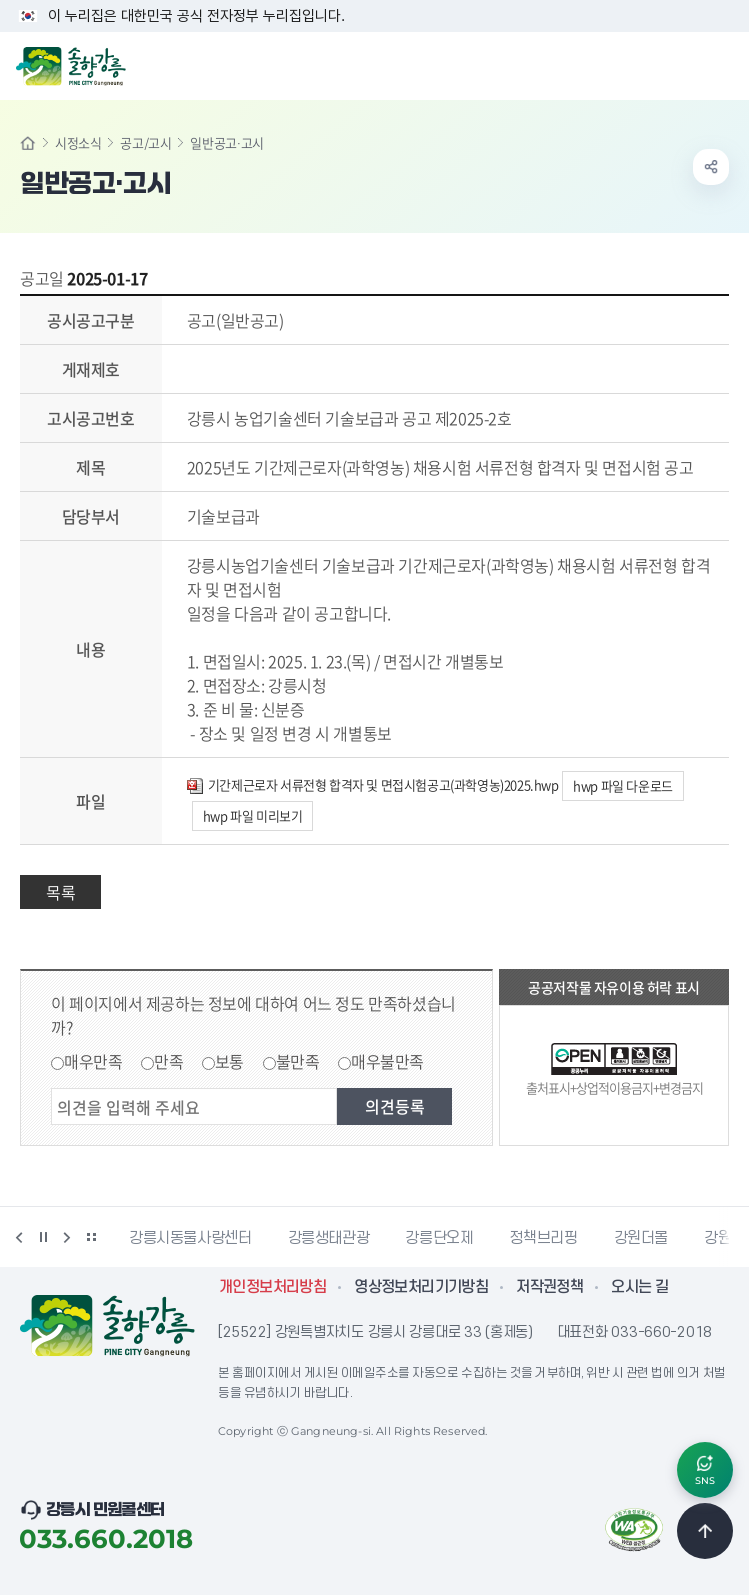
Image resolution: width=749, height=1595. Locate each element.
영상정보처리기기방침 (421, 1287)
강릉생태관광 (329, 1238)
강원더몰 (641, 1238)
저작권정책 (549, 1287)
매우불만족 (387, 1061)
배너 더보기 (91, 1237)
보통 (229, 1061)
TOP (705, 1531)
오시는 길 (639, 1287)
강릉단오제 (439, 1238)
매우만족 (93, 1061)
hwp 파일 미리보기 (253, 815)
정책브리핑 (543, 1238)
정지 (43, 1237)
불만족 (298, 1061)
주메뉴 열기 (723, 64)
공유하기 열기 (711, 167)
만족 (168, 1061)
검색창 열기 (682, 64)
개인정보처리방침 (272, 1287)
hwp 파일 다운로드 (623, 785)
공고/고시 (145, 142)
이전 (19, 1237)
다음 (67, 1237)
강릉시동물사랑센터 (190, 1238)
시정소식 (78, 142)
